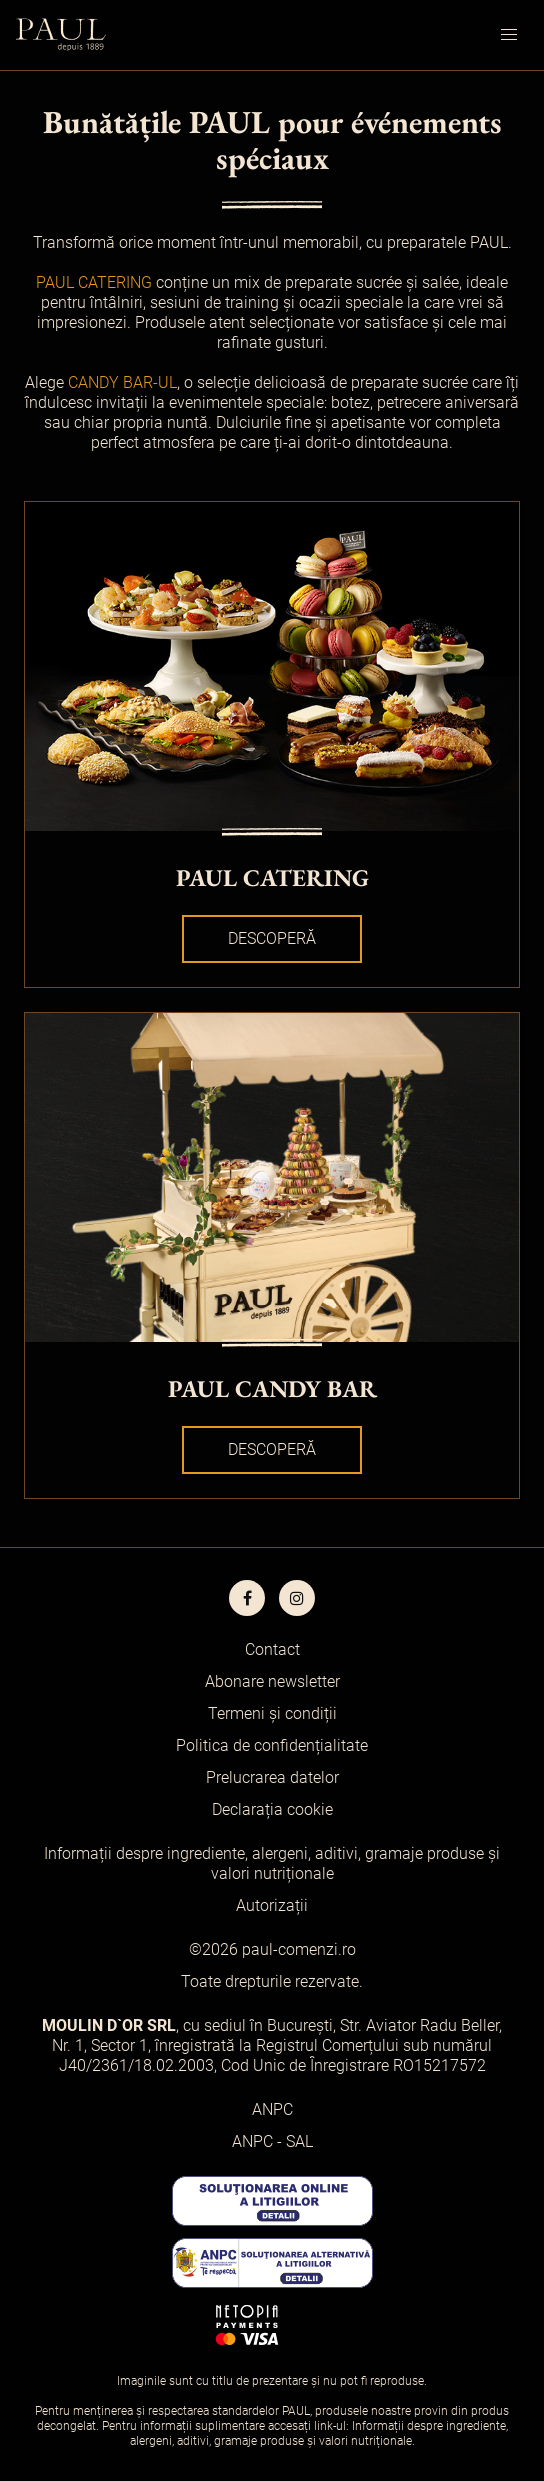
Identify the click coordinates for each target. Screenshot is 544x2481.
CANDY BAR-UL (122, 382)
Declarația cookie (272, 1809)
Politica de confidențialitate (272, 1745)
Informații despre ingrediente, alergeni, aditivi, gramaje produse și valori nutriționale (272, 1863)
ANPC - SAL (272, 2141)
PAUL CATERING (94, 282)
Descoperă (272, 938)
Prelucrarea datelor (272, 1777)
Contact (272, 1649)
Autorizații (272, 1905)
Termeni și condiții (272, 1713)
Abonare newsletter (272, 1681)
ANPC (272, 2109)
